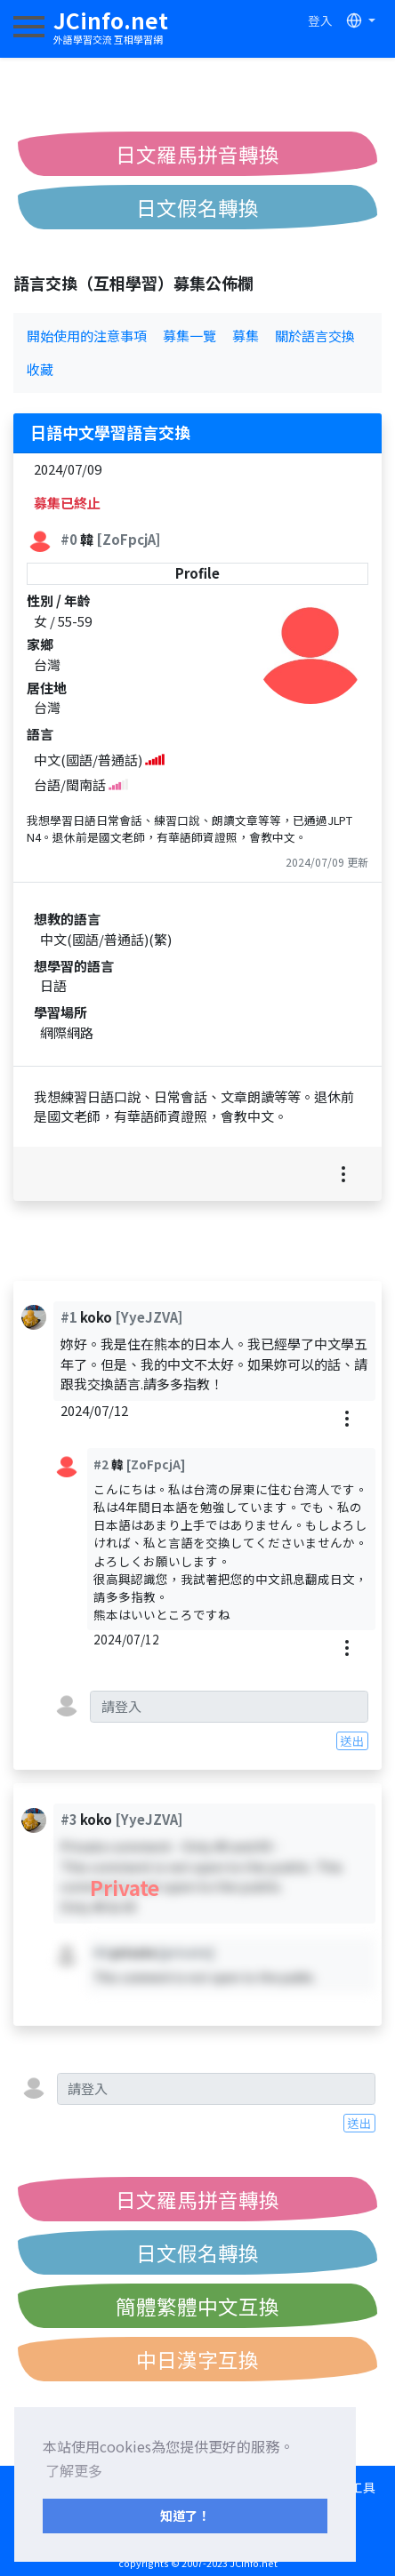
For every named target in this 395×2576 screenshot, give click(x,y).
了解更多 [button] (73, 2470)
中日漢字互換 (197, 2359)
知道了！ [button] (185, 2515)
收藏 (40, 369)
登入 (320, 20)
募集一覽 (189, 335)
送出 (352, 1740)
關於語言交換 (315, 335)
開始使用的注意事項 (87, 335)
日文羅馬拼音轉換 (197, 154)
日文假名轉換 (197, 207)
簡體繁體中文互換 (197, 2306)
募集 (245, 335)
